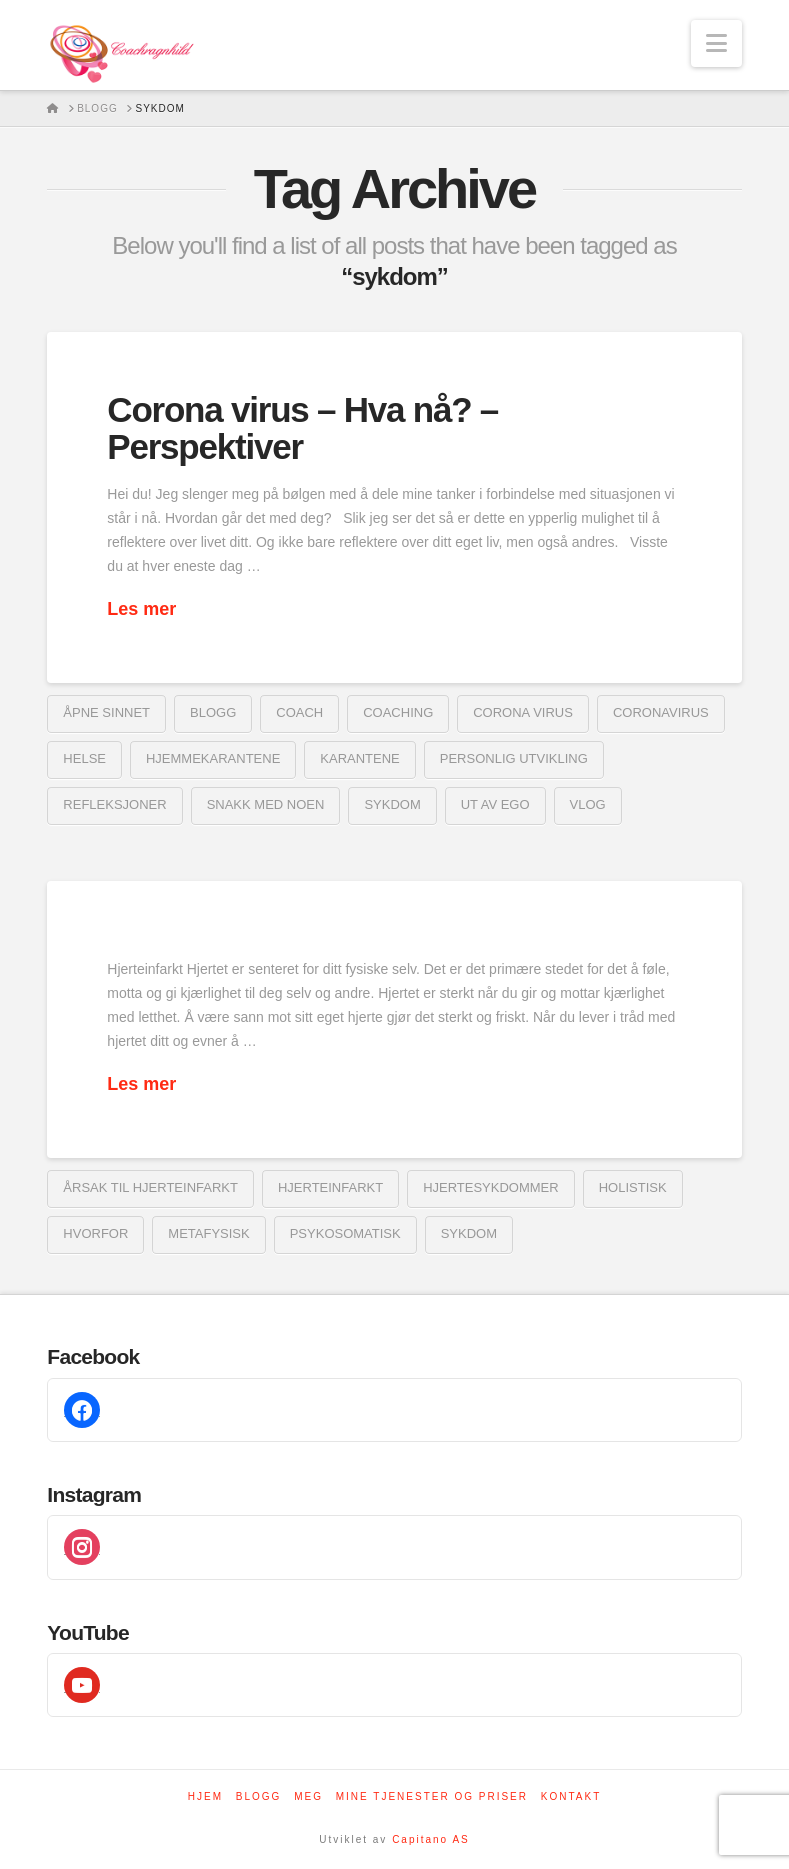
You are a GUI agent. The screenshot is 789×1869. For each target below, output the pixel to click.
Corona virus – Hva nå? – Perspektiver (302, 428)
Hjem (205, 1796)
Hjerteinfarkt (330, 1187)
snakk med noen (266, 804)
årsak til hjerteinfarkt (150, 1187)
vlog (588, 804)
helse (84, 758)
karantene (359, 758)
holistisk (633, 1187)
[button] (716, 43)
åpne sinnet (106, 712)
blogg (213, 712)
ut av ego (495, 804)
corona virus (523, 712)
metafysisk (208, 1233)
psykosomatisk (345, 1233)
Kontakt (571, 1796)
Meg (308, 1796)
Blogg (259, 1796)
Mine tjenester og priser (432, 1796)
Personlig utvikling (514, 758)
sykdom (392, 804)
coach (299, 712)
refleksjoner (114, 804)
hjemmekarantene (213, 758)
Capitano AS (431, 1839)
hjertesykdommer (491, 1187)
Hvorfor (95, 1233)
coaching (398, 712)
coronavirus (661, 712)
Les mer (141, 609)
